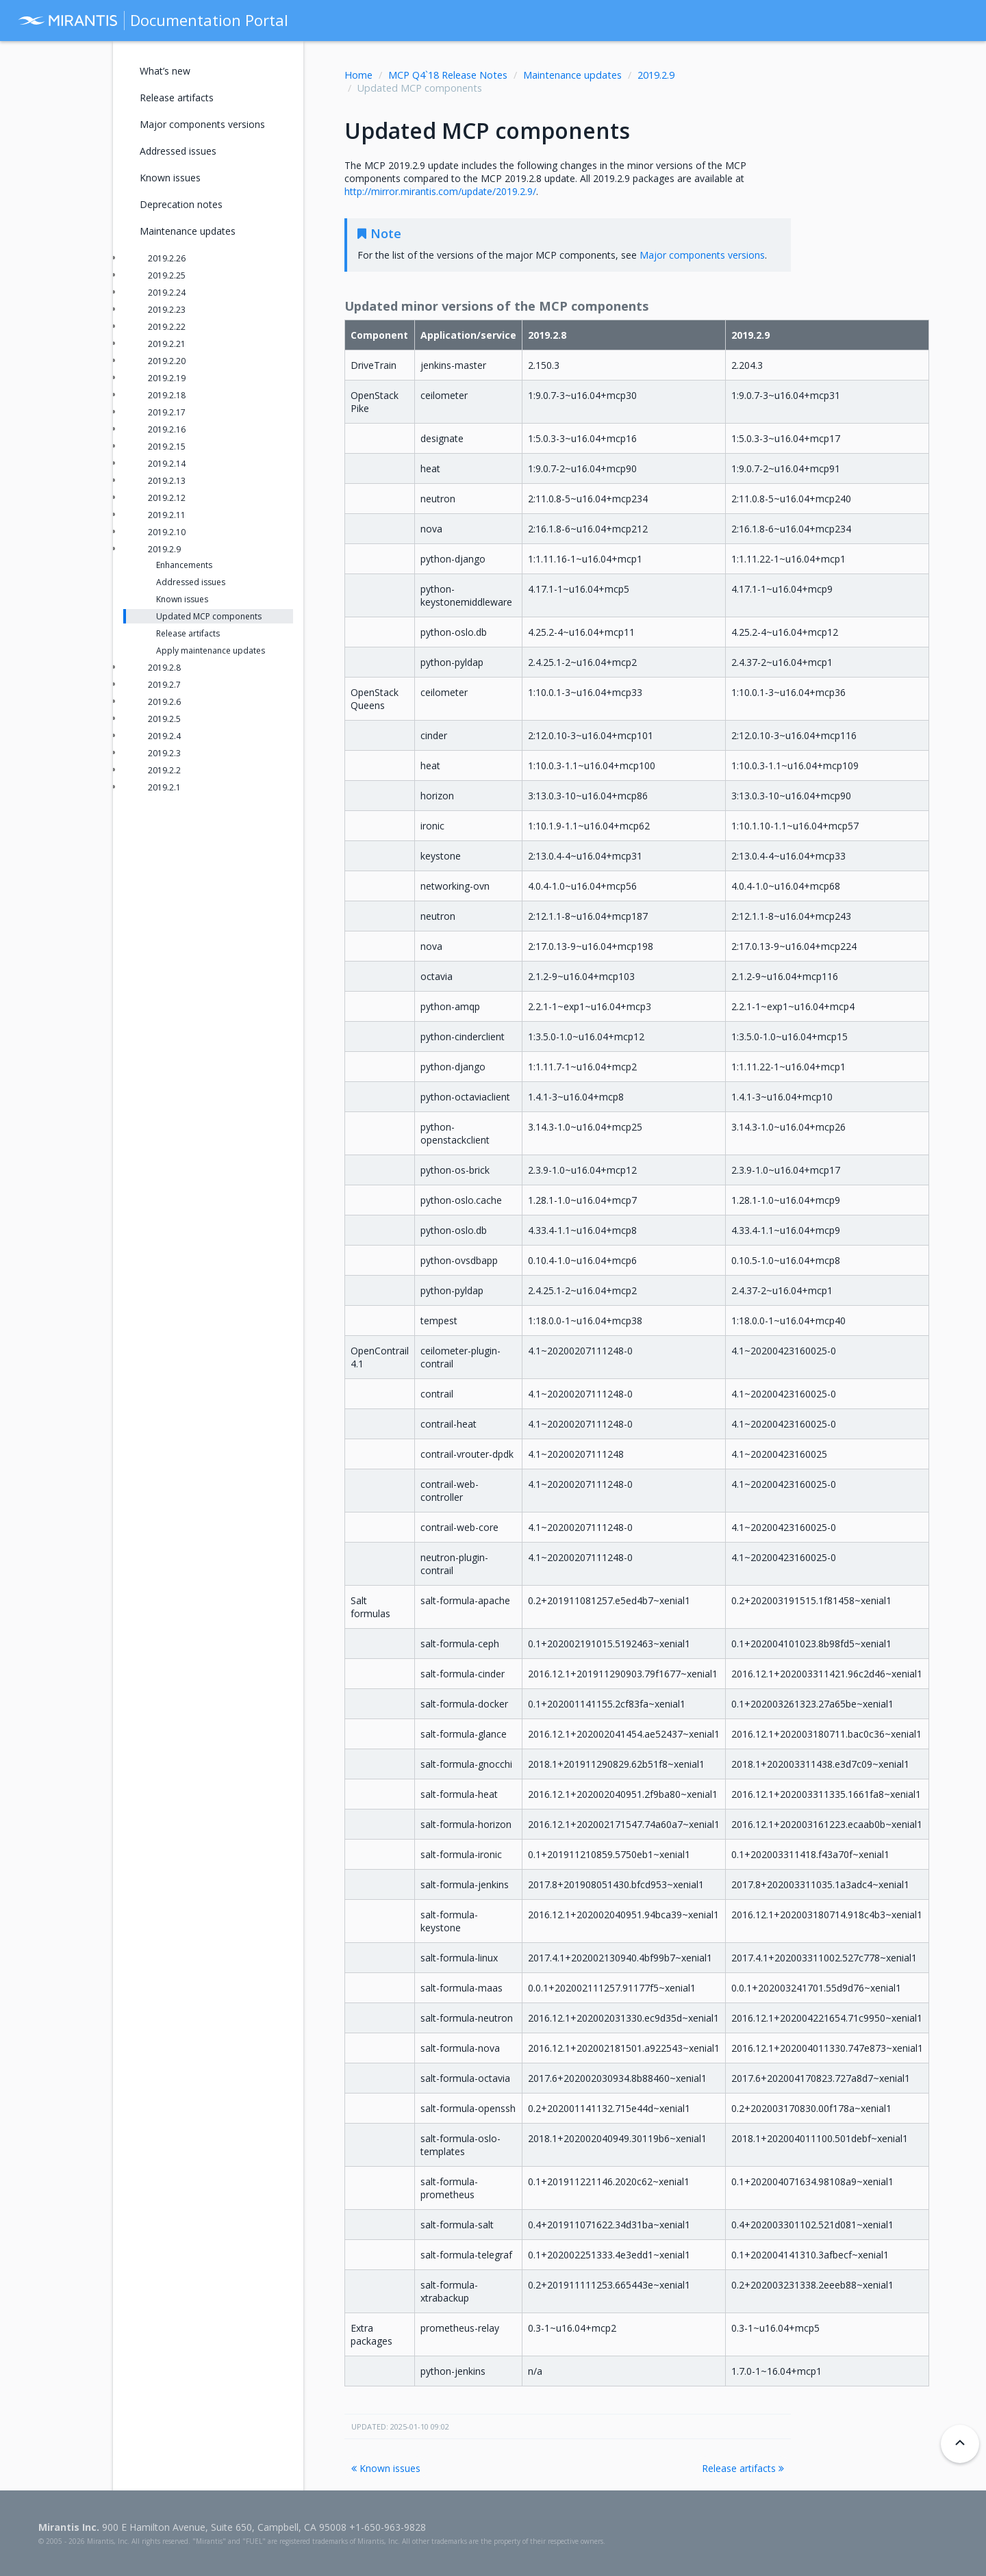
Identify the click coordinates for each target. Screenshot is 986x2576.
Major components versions (202, 124)
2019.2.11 (167, 515)
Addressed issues (178, 150)
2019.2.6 (164, 702)
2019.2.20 (167, 361)
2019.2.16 (167, 429)
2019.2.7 (164, 685)
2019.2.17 (167, 412)
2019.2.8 (164, 667)
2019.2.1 (164, 787)
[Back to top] (960, 2444)
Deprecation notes (181, 204)
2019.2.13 (167, 481)
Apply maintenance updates (210, 650)
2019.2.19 (167, 378)
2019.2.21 (167, 344)
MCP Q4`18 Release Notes (447, 74)
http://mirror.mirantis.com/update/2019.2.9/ (440, 191)
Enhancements (184, 565)
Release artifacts (743, 2468)
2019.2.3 (164, 753)
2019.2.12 (167, 498)
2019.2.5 (164, 719)
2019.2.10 (167, 532)
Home (358, 74)
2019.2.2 (164, 770)
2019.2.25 (167, 275)
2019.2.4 (164, 736)
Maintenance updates (572, 74)
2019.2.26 (167, 258)
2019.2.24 (167, 292)
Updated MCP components (209, 616)
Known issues (385, 2468)
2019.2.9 (655, 74)
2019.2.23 (167, 309)
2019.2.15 (167, 446)
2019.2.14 (167, 463)
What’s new (165, 70)
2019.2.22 (167, 327)
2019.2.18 (167, 395)
